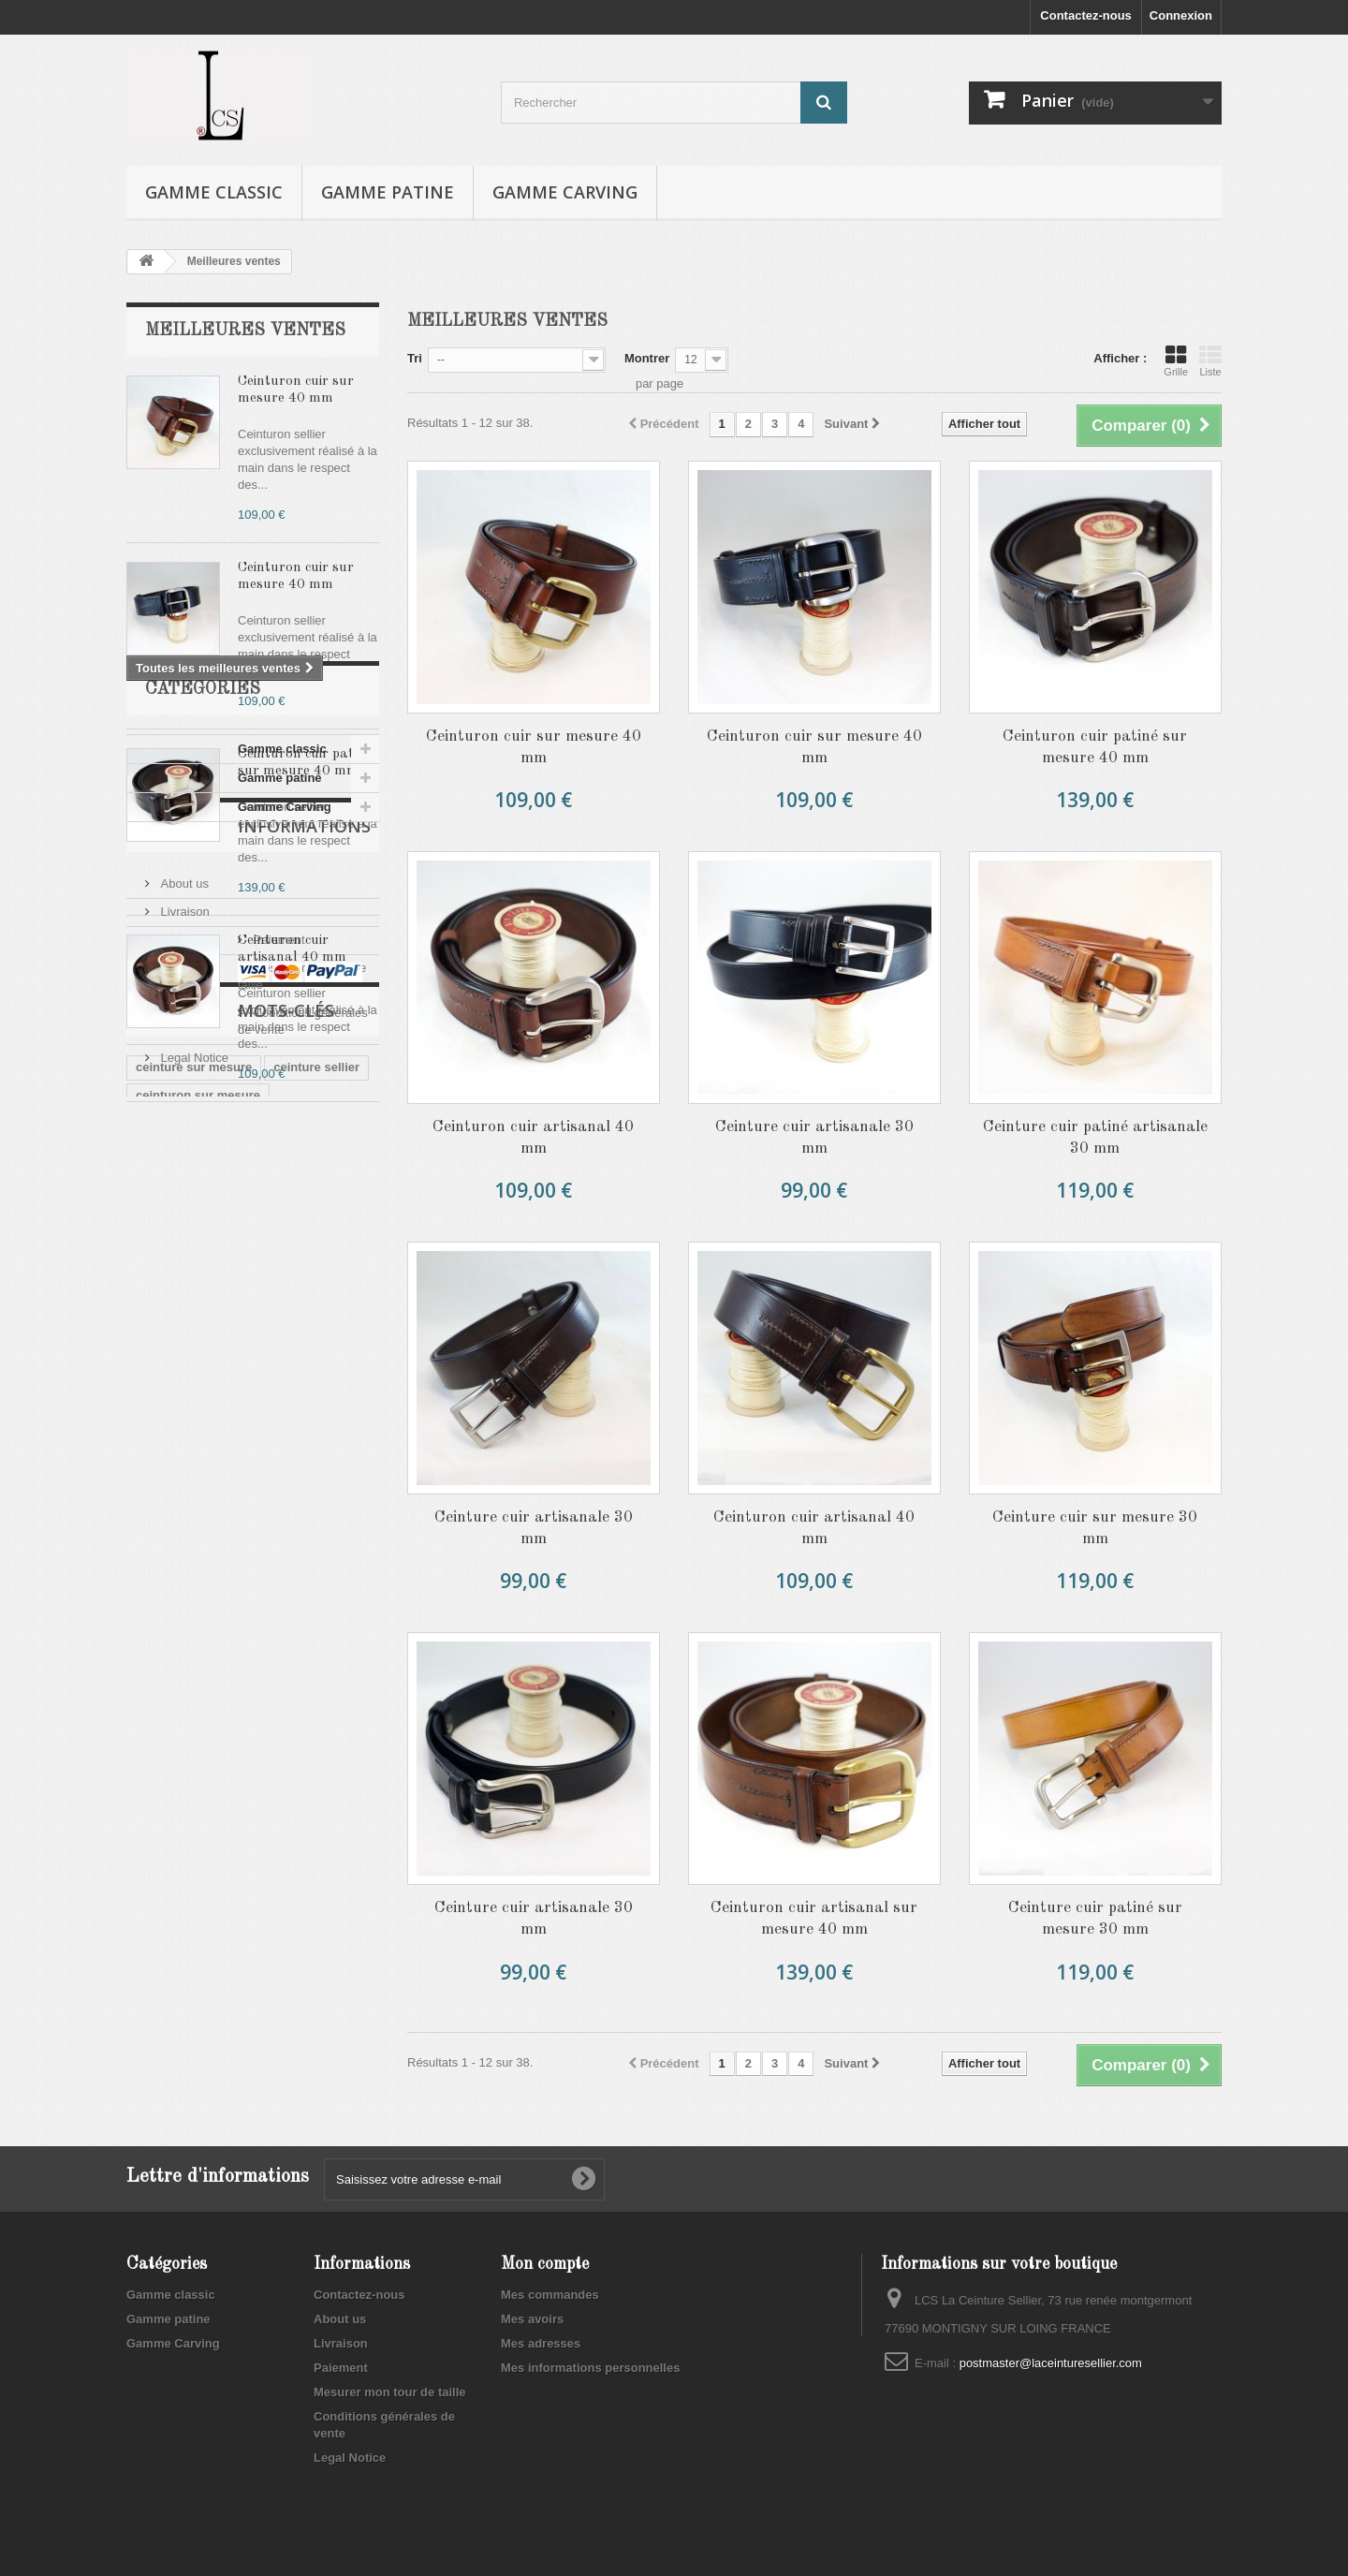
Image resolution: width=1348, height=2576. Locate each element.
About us (183, 1442)
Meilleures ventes (245, 330)
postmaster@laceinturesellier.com (1051, 2363)
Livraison (183, 1470)
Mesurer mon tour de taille (229, 1526)
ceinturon (163, 1813)
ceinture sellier (316, 1729)
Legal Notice (192, 1582)
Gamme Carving (564, 192)
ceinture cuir (249, 1813)
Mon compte (545, 2264)
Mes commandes (550, 2295)
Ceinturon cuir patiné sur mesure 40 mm (1095, 747)
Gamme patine (387, 192)
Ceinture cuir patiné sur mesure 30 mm (1095, 1918)
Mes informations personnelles (590, 2368)
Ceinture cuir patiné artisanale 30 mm (1095, 1137)
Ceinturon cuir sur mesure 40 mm (533, 747)
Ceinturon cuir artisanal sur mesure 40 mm (814, 1918)
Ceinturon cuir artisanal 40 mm (533, 1137)
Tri (414, 358)
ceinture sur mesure (194, 1729)
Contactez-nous (1086, 15)
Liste (1210, 360)
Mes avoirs (532, 2319)
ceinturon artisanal (190, 1785)
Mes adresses (540, 2343)
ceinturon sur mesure (198, 1757)
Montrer (646, 358)
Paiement (184, 1498)
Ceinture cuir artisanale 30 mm (814, 1137)
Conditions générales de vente (241, 1554)
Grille (1176, 360)
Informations (211, 1391)
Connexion (1181, 15)
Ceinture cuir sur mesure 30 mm (1094, 1528)
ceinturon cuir (306, 1785)
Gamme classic (214, 192)
